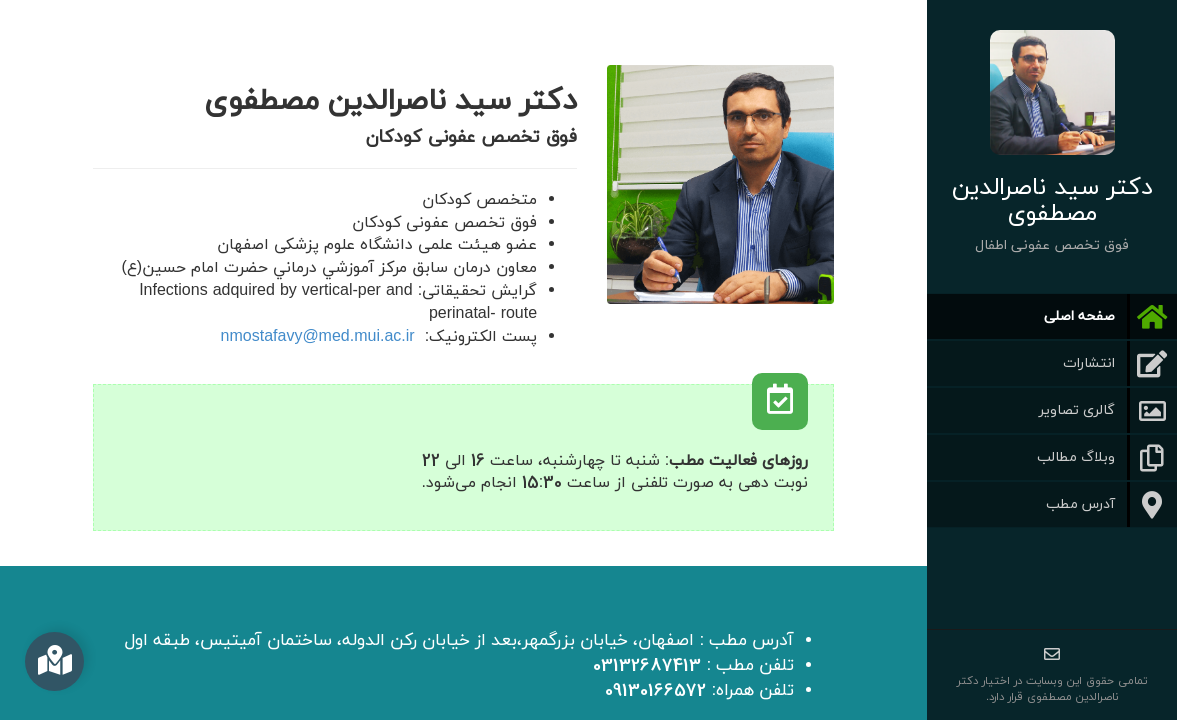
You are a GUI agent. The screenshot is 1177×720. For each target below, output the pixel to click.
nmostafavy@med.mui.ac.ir (318, 337)
